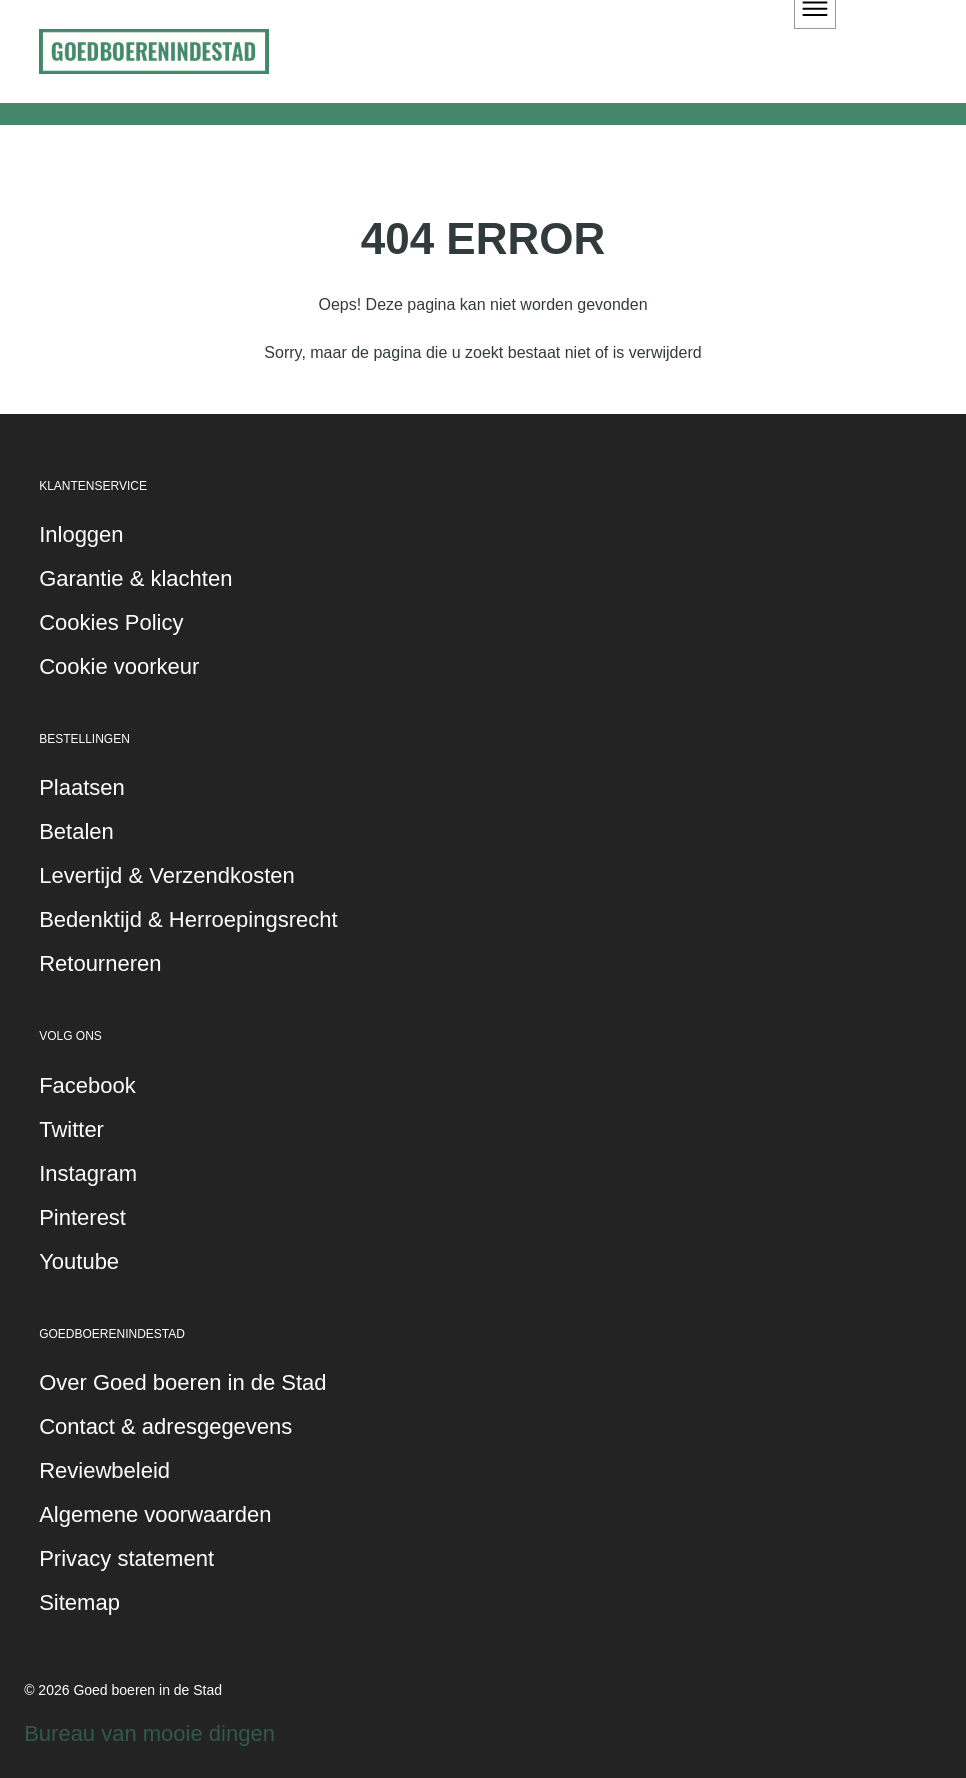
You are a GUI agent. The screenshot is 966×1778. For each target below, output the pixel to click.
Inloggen (81, 534)
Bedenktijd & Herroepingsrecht (188, 919)
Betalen (76, 831)
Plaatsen (82, 787)
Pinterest (82, 1217)
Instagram (88, 1173)
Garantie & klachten (135, 578)
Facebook (87, 1085)
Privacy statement (126, 1558)
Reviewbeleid (104, 1470)
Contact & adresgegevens (165, 1426)
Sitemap (79, 1602)
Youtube (79, 1261)
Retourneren (100, 963)
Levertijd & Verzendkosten (167, 875)
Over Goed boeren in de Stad (182, 1382)
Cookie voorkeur (119, 666)
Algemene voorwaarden (155, 1514)
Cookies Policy (111, 622)
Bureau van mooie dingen (149, 1733)
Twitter (71, 1129)
